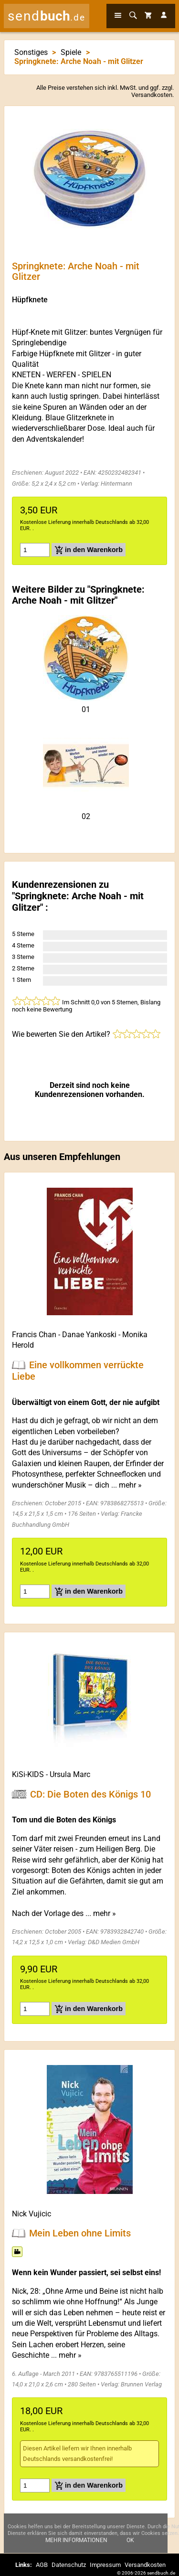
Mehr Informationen (76, 2540)
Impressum (105, 2564)
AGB (42, 2564)
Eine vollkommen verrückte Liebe (78, 1370)
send (46, 16)
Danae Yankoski (89, 1334)
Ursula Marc (70, 1774)
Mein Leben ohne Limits (80, 2233)
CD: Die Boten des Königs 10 (90, 1793)
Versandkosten (151, 94)
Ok (130, 2540)
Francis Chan (34, 1334)
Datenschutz (69, 2564)
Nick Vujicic (31, 2213)
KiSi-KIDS (28, 1774)
